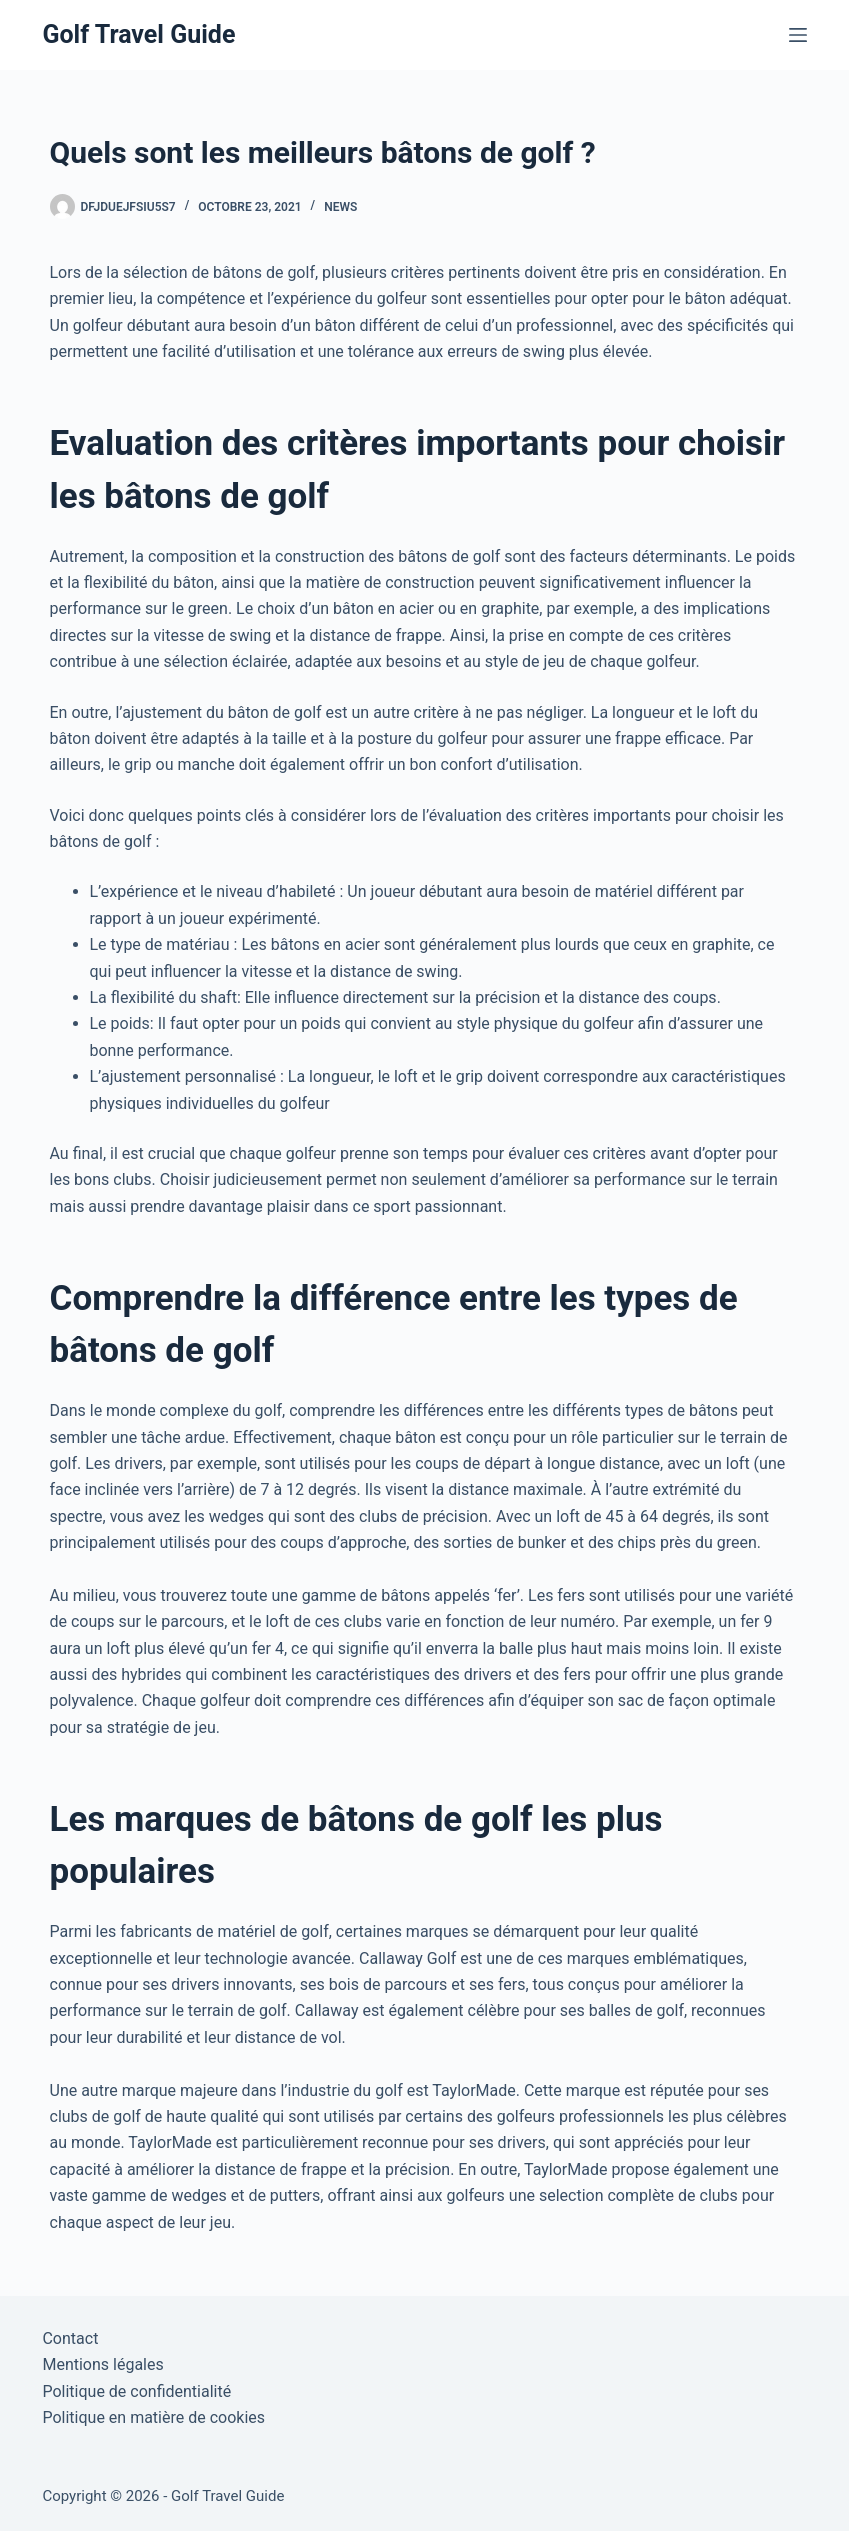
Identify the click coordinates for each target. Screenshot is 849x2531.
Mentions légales (102, 2364)
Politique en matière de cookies (153, 2417)
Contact (70, 2338)
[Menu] (798, 35)
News (340, 207)
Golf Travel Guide (138, 34)
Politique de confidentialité (136, 2391)
